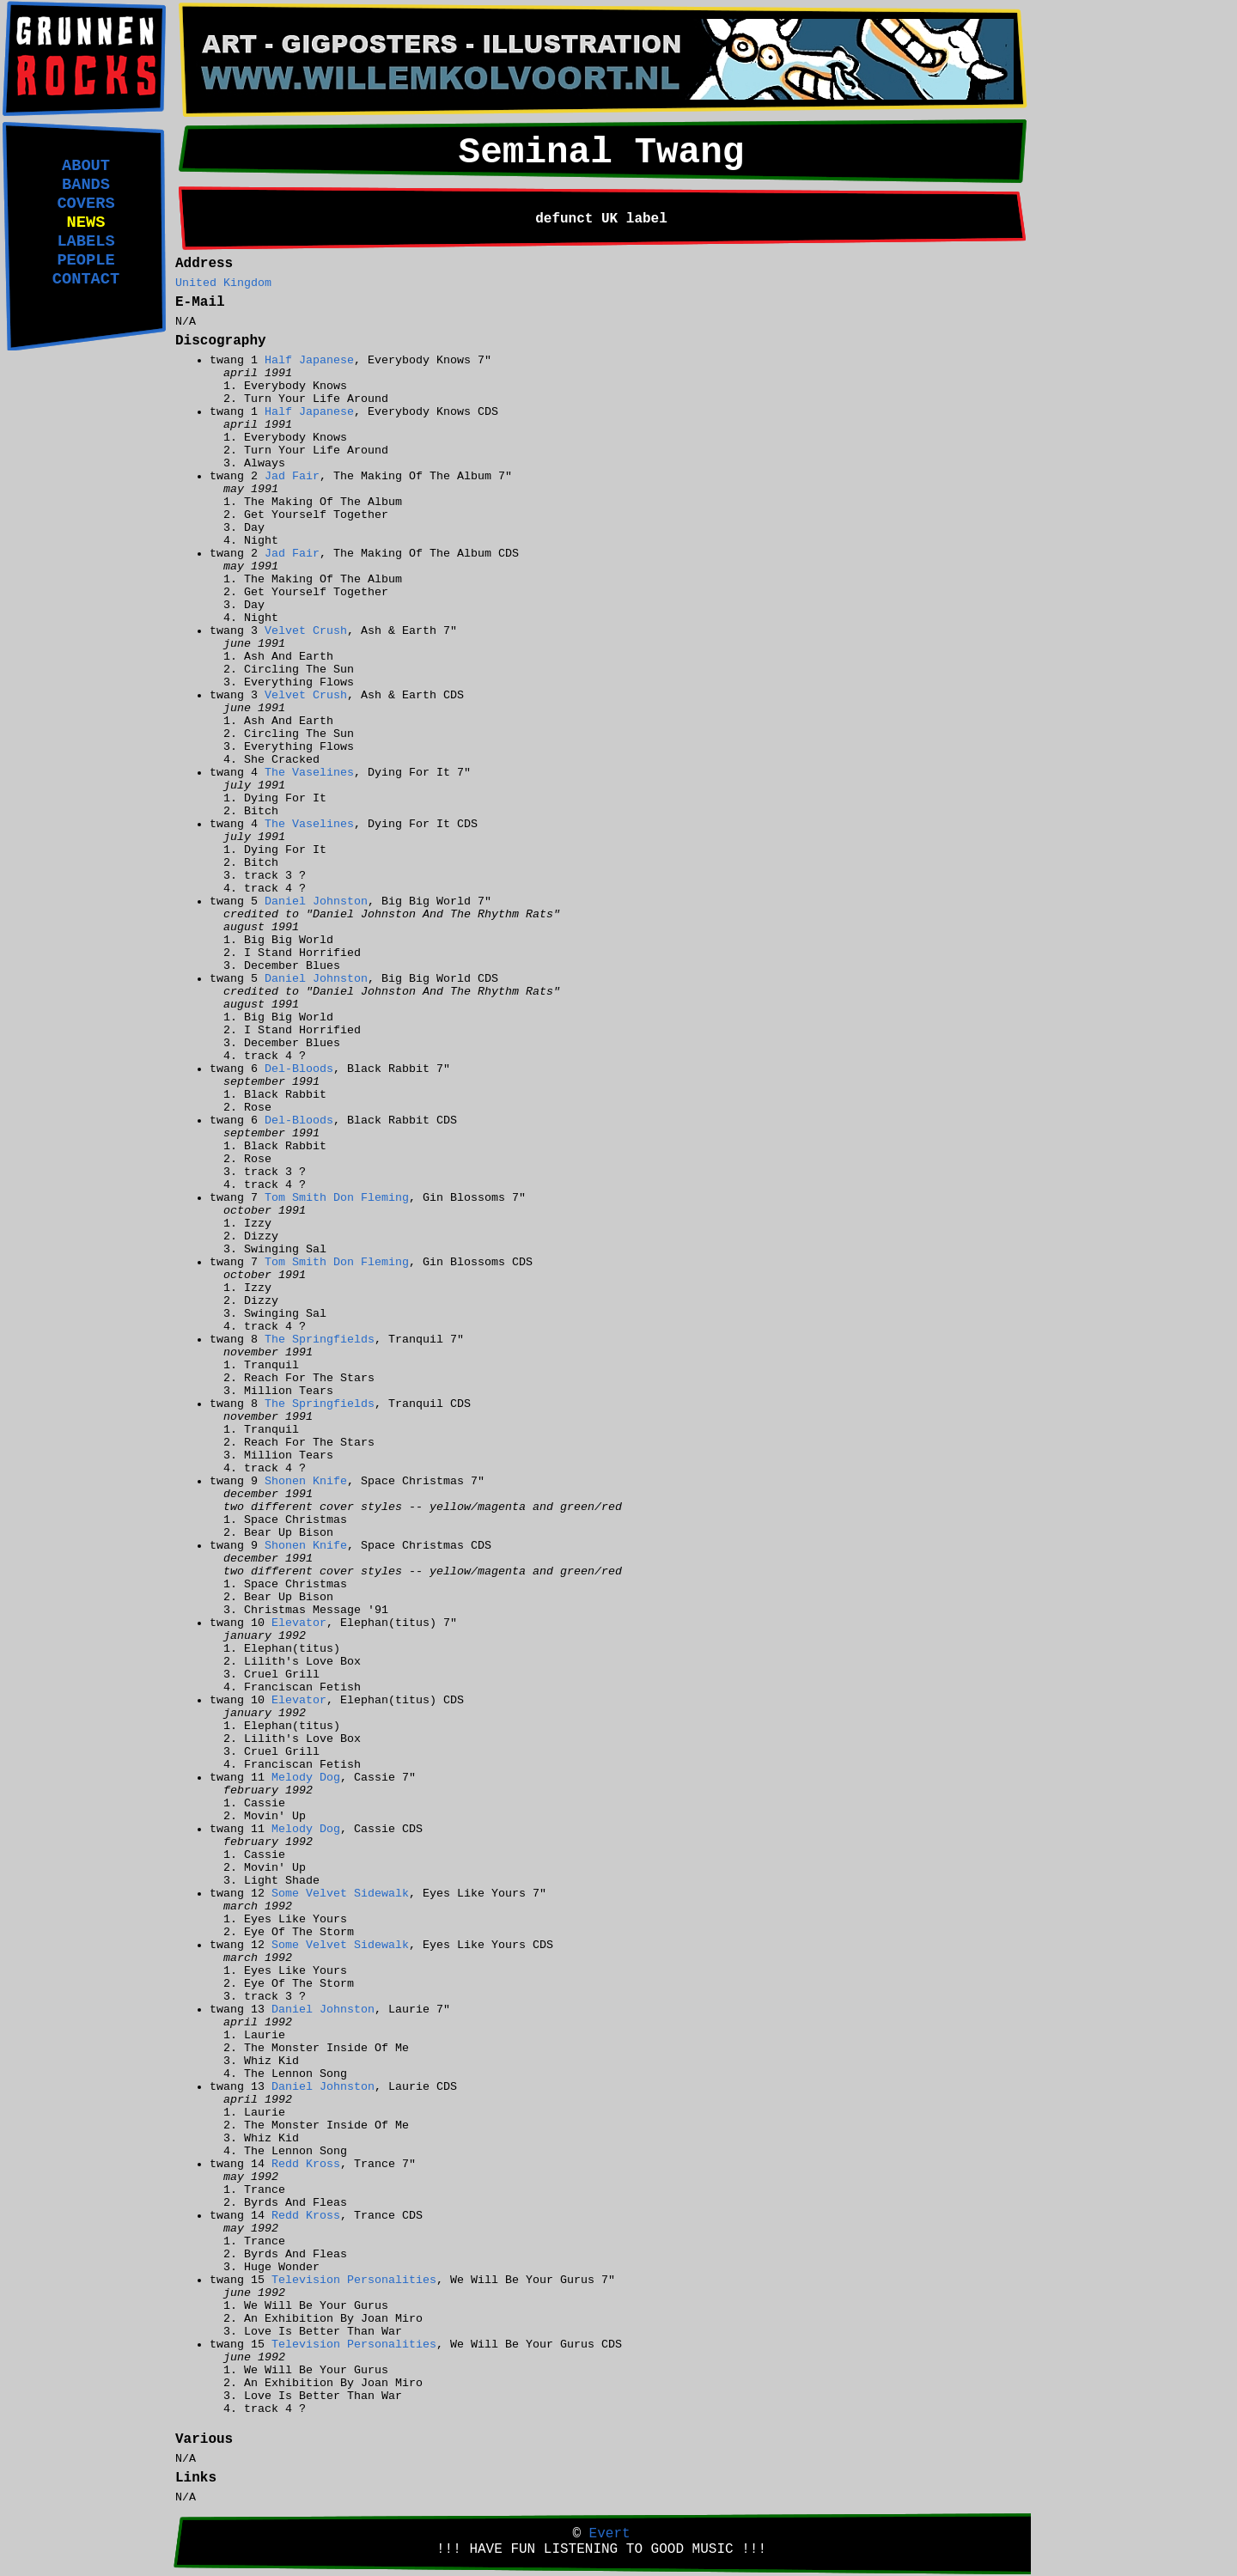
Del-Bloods (299, 1069)
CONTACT (85, 279)
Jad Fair (292, 476)
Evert (610, 2534)
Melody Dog (305, 1777)
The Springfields (320, 1339)
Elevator (298, 1623)
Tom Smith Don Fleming (337, 1197)
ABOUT (86, 165)
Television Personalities (353, 2280)
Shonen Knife (306, 1481)
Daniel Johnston (316, 901)
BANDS (86, 184)
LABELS (85, 241)
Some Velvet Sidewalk (340, 1893)
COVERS (85, 203)
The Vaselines (309, 772)
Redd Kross (305, 2164)
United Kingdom (223, 283)
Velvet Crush (306, 630)
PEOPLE (85, 260)
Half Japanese (309, 360)
